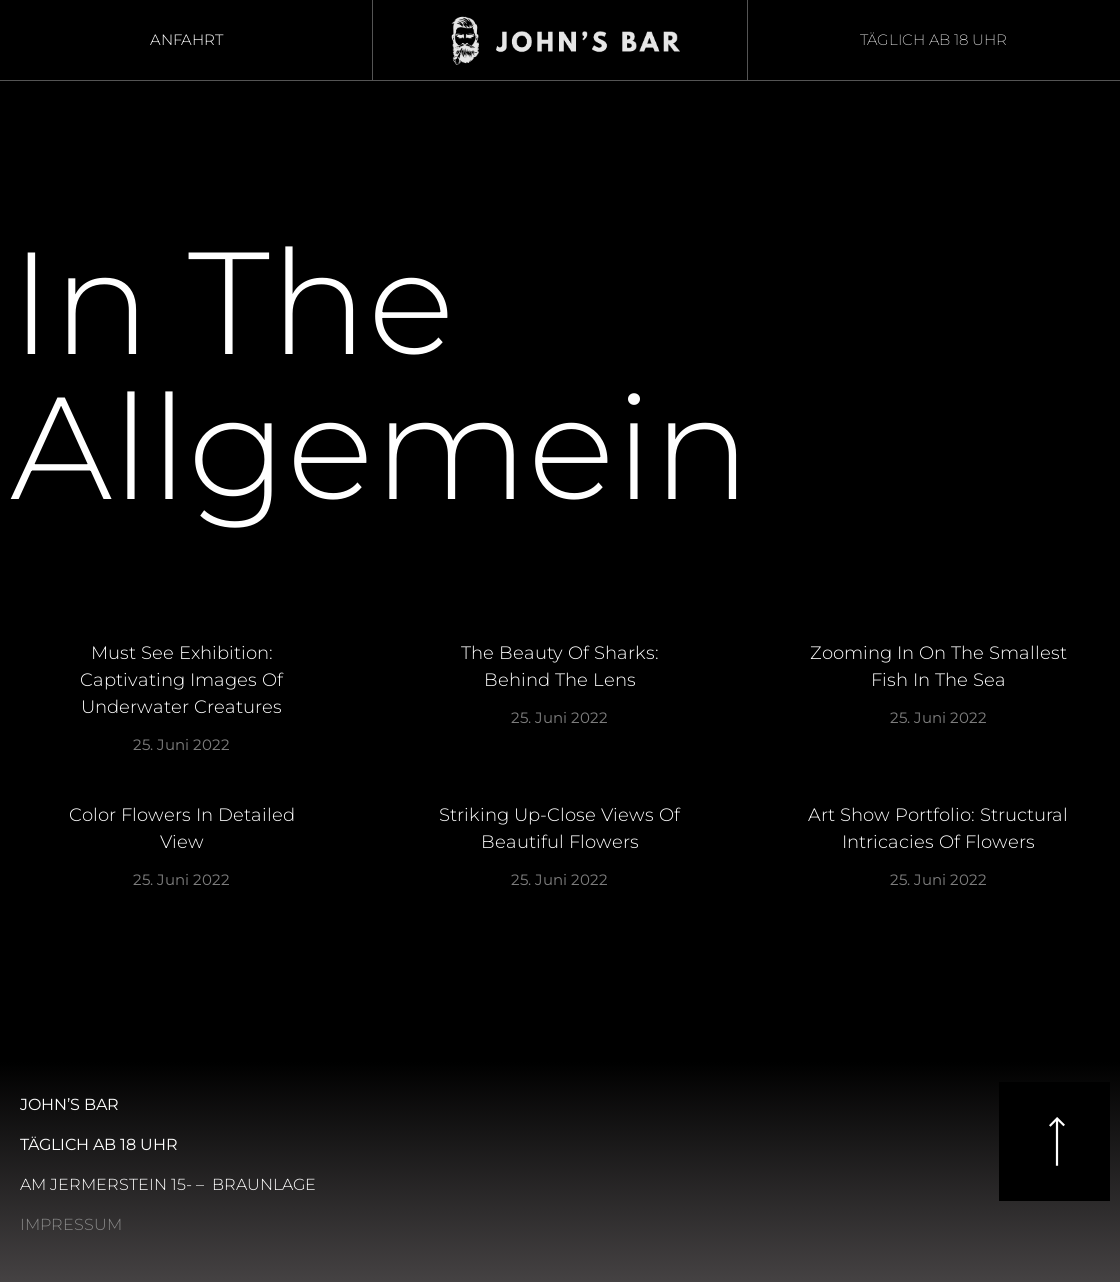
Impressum (71, 1224)
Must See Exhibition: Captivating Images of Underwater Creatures (181, 680)
